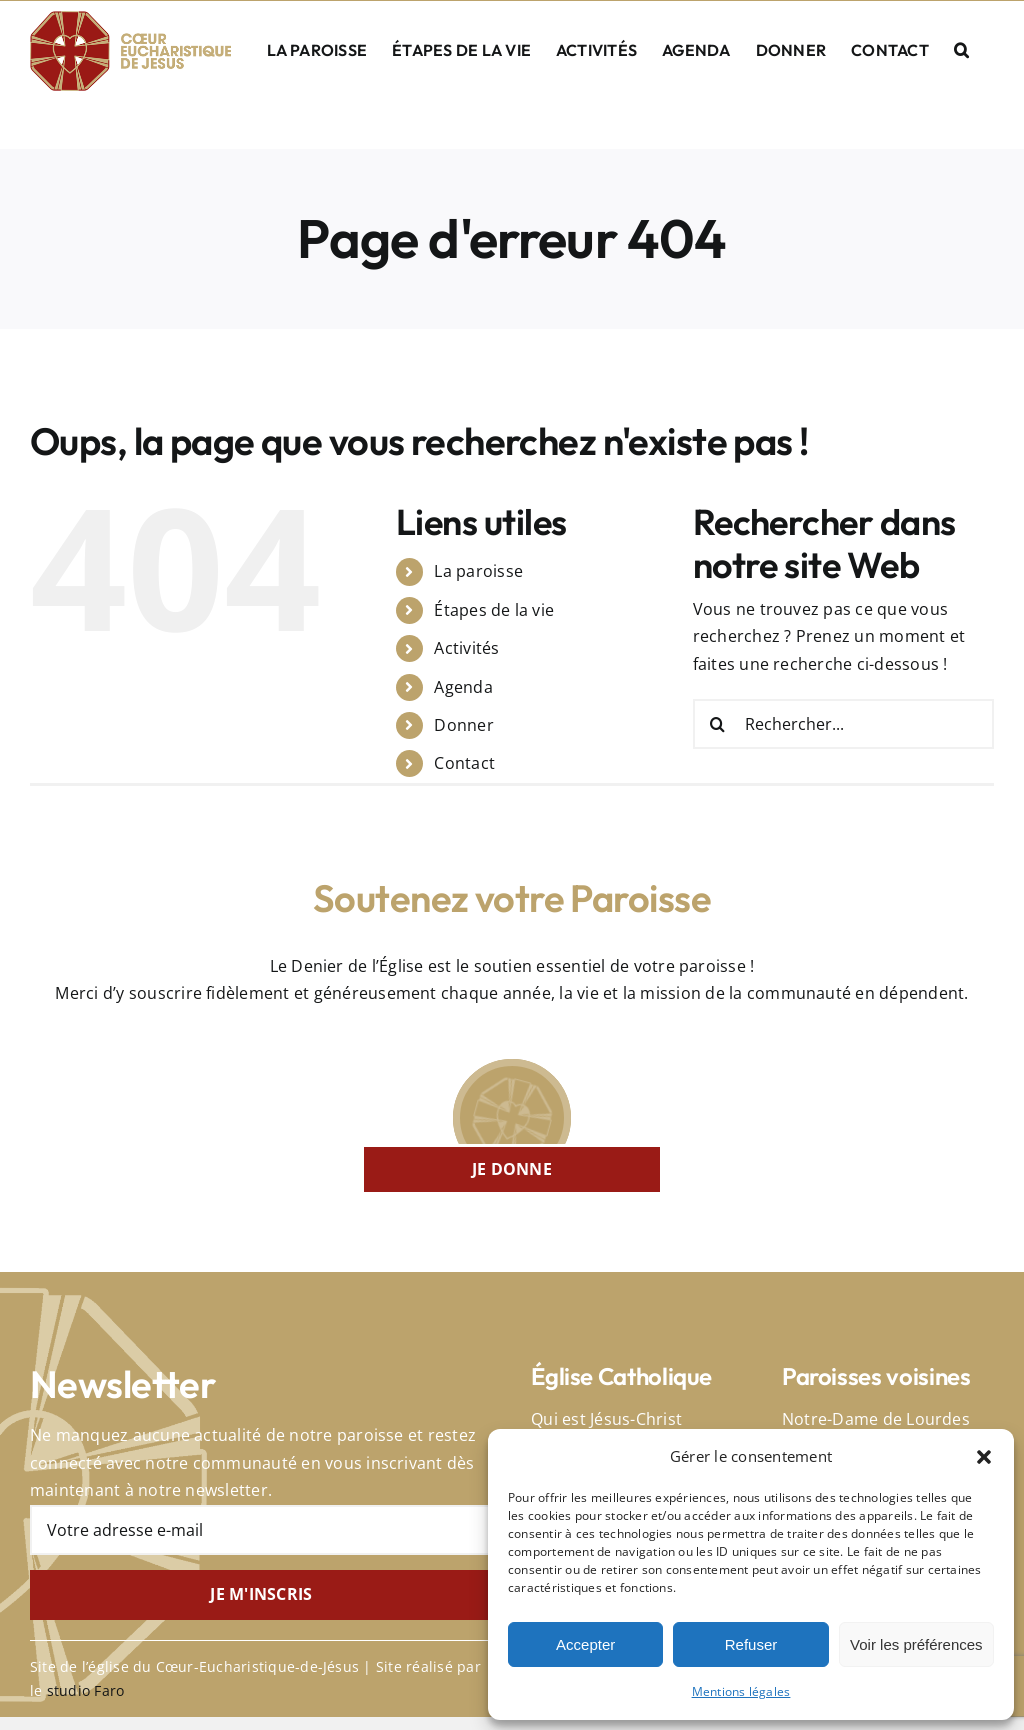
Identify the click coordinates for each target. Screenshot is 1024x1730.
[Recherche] (718, 724)
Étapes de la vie (494, 610)
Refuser (751, 1644)
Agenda (463, 687)
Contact (464, 763)
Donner (463, 725)
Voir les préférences (916, 1644)
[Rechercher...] (843, 724)
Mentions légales (741, 1691)
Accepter (585, 1644)
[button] (984, 1457)
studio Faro (86, 1690)
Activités (466, 648)
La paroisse (478, 571)
